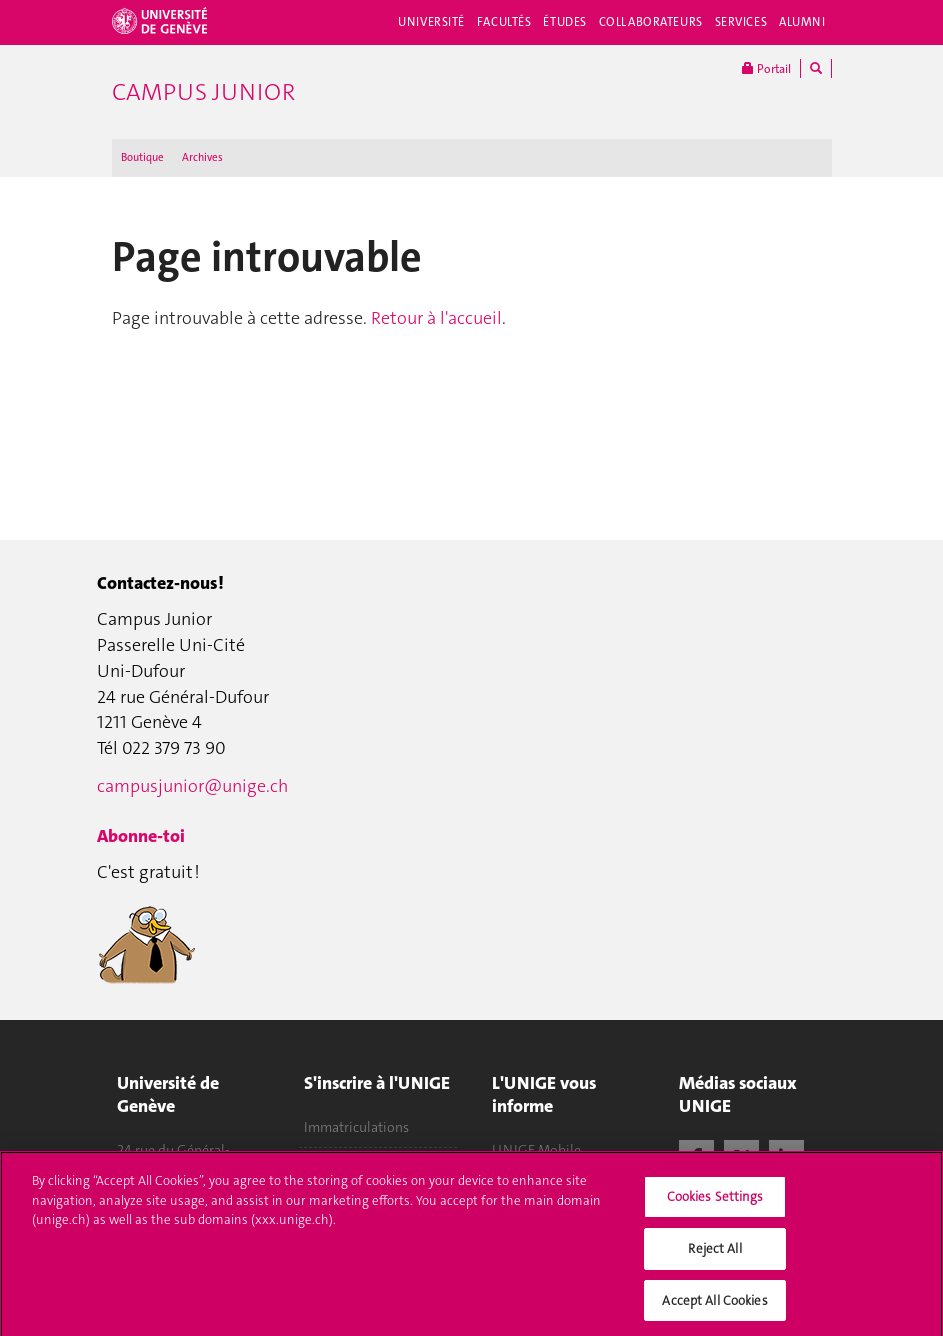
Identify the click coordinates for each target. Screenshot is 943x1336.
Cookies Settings (715, 1202)
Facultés (504, 22)
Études (564, 22)
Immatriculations (356, 1127)
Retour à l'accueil (436, 318)
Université (431, 22)
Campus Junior (203, 92)
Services (741, 22)
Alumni (802, 22)
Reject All (714, 1253)
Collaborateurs (651, 22)
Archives (202, 157)
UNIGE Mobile (536, 1150)
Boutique (142, 157)
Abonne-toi (141, 836)
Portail (766, 68)
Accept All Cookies (714, 1305)
